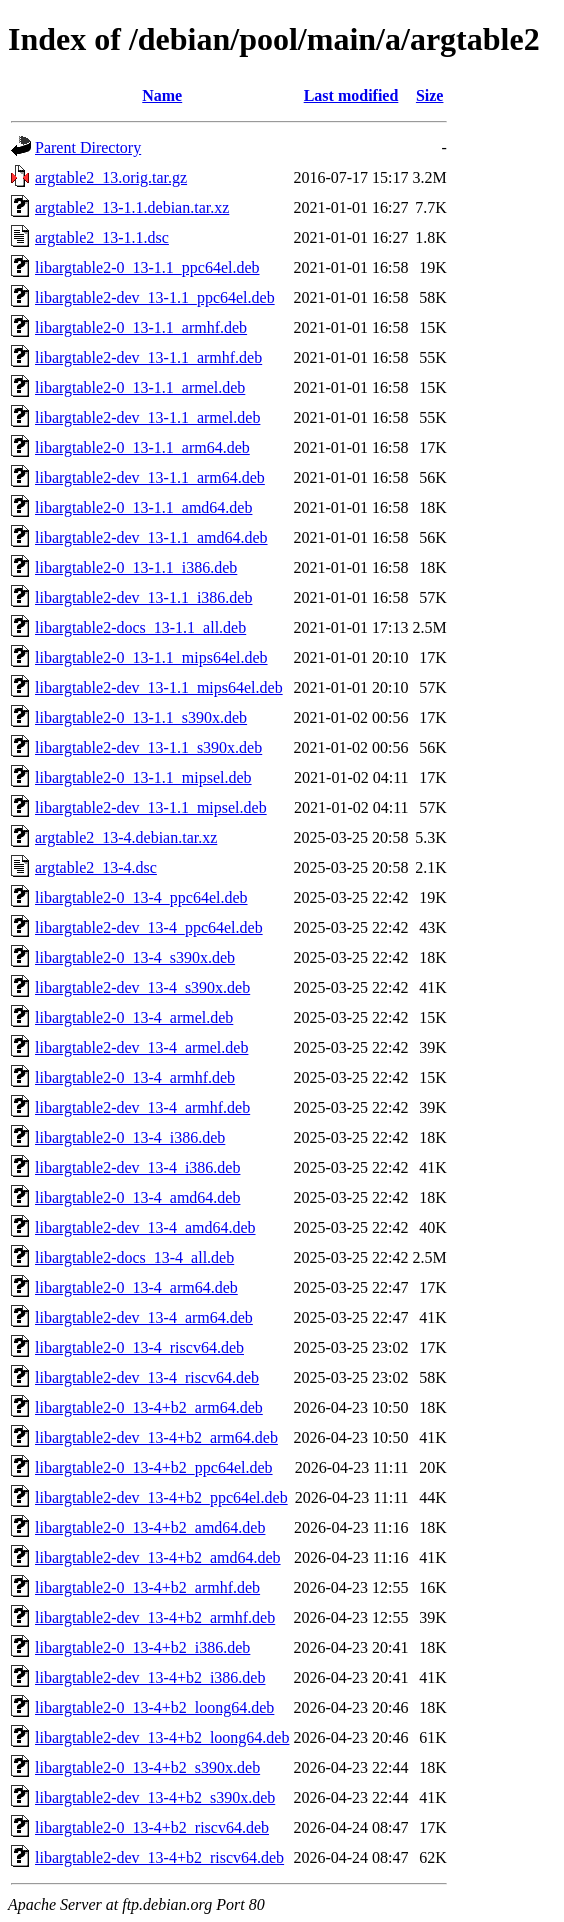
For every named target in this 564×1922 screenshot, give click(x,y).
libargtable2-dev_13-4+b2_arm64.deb (156, 1437)
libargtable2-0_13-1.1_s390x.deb (141, 717)
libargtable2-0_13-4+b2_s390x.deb (147, 1767)
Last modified (351, 95)
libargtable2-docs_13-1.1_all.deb (140, 627)
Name (162, 95)
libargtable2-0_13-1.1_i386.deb (136, 567)
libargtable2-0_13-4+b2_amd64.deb (150, 1527)
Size (430, 95)
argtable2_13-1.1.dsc (102, 237)
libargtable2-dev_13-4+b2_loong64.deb (162, 1737)
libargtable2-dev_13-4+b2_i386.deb (150, 1677)
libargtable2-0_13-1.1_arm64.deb (142, 447)
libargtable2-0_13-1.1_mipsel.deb (143, 777)
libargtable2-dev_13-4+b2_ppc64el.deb (161, 1497)
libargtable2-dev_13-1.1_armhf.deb (148, 357)
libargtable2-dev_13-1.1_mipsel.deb (151, 807)
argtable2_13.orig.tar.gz (111, 177)
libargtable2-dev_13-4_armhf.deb (142, 1107)
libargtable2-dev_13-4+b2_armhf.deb (155, 1617)
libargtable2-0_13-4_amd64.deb (137, 1197)
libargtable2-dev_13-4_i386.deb (137, 1167)
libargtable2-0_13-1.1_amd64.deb (143, 507)
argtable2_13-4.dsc (96, 867)
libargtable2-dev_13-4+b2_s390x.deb (155, 1797)
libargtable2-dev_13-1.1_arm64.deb (150, 477)
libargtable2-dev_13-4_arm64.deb (144, 1317)
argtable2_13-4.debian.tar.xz (126, 837)
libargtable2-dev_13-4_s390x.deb (142, 987)
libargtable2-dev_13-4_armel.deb (141, 1047)
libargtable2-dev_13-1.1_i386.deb (143, 597)
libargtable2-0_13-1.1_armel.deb (140, 387)
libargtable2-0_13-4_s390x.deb (135, 957)
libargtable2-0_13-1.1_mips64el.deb (151, 657)
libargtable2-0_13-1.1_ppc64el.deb (147, 267)
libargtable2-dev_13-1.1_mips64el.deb (159, 687)
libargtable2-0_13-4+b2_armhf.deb (147, 1587)
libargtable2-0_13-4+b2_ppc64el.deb (154, 1467)
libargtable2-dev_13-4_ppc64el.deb (149, 927)
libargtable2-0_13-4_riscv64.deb (139, 1347)
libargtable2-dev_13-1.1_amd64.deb (151, 537)
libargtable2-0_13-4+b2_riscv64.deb (152, 1827)
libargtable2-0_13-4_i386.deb (130, 1137)
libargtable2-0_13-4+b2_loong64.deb (154, 1707)
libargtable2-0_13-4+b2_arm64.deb (149, 1407)
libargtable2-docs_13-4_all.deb (134, 1257)
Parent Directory (88, 147)
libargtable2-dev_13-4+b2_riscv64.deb (159, 1857)
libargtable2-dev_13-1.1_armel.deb (147, 417)
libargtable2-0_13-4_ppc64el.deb (141, 897)
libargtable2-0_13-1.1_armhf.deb (141, 327)
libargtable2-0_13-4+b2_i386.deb (142, 1647)
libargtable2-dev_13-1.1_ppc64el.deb (155, 297)
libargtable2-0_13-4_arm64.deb (136, 1287)
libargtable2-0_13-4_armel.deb (134, 1017)
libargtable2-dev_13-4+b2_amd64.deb (158, 1557)
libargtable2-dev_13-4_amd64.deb (145, 1227)
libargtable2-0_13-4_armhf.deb (135, 1077)
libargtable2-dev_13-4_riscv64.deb (147, 1377)
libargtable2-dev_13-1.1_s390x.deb (148, 747)
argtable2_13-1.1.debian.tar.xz (132, 207)
